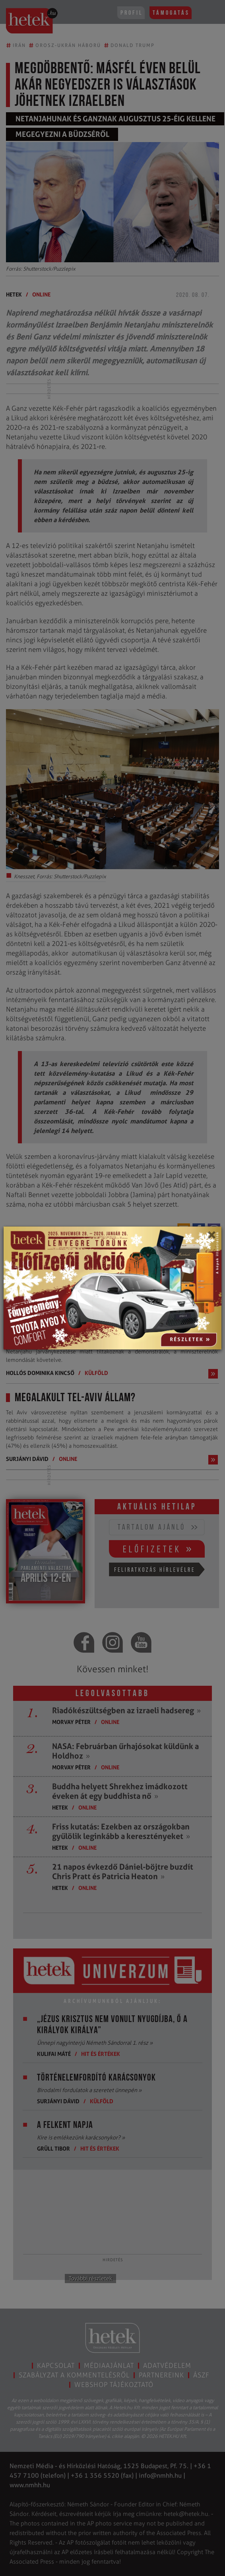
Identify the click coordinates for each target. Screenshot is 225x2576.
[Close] (211, 1238)
